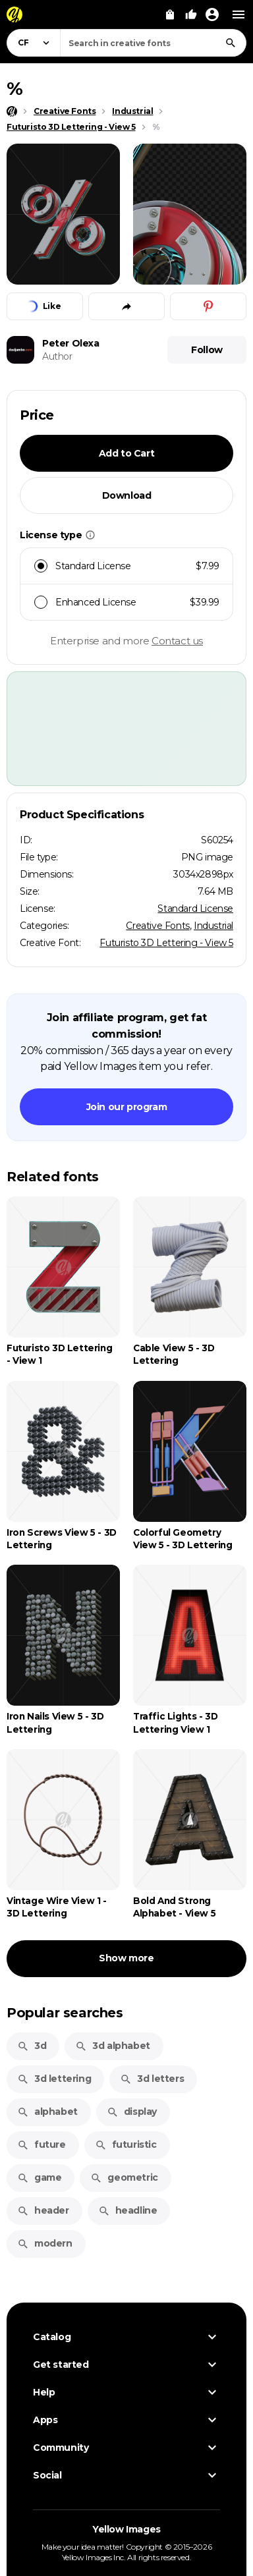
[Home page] (12, 111)
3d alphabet (112, 2046)
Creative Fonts (157, 926)
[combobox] (153, 43)
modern (44, 2243)
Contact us (177, 640)
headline (127, 2210)
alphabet (47, 2111)
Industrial (213, 926)
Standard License (195, 908)
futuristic (126, 2144)
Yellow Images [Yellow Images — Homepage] (126, 2529)
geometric (123, 2177)
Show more (126, 1958)
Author (57, 356)
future (41, 2144)
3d (31, 2046)
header (43, 2210)
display (132, 2111)
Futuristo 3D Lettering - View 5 (166, 943)
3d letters (152, 2079)
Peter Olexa (70, 343)
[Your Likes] (191, 14)
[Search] (231, 43)
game (39, 2177)
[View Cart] (170, 14)
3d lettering (54, 2079)
